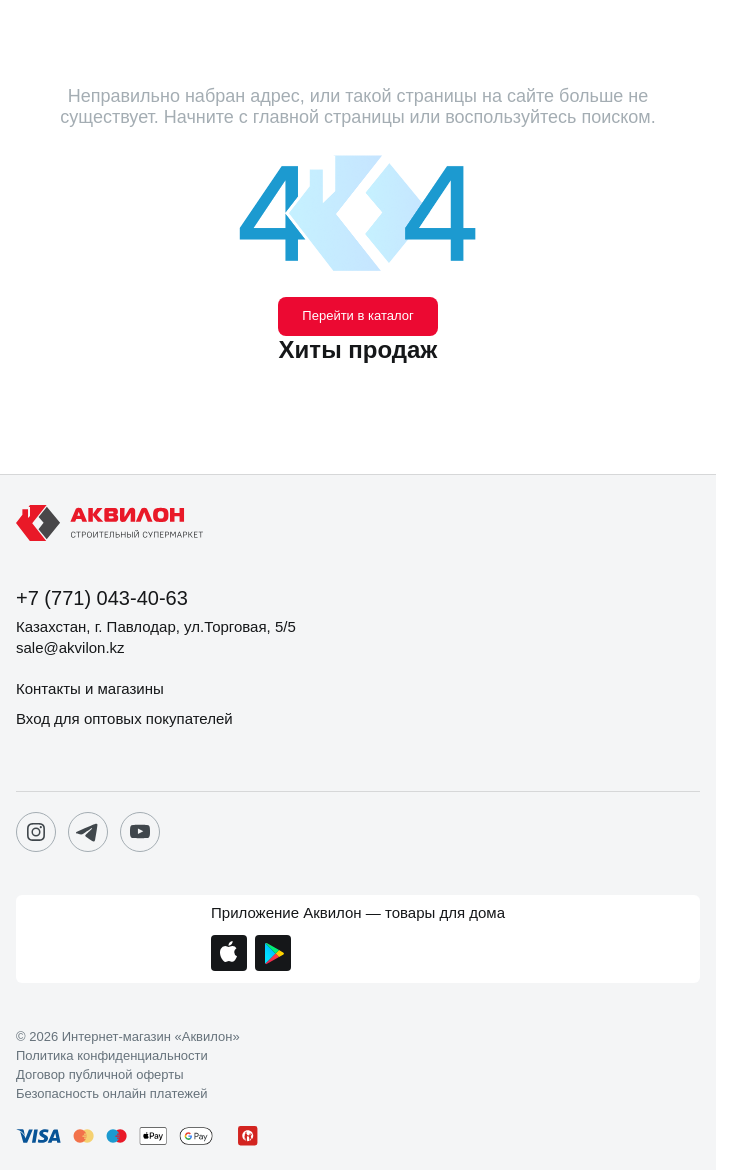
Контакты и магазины (90, 688)
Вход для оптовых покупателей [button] (124, 718)
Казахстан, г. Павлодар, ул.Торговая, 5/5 (156, 626)
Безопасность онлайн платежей (111, 1094)
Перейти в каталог (357, 315)
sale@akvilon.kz (70, 647)
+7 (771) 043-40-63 (102, 598)
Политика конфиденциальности (112, 1056)
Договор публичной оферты (100, 1075)
